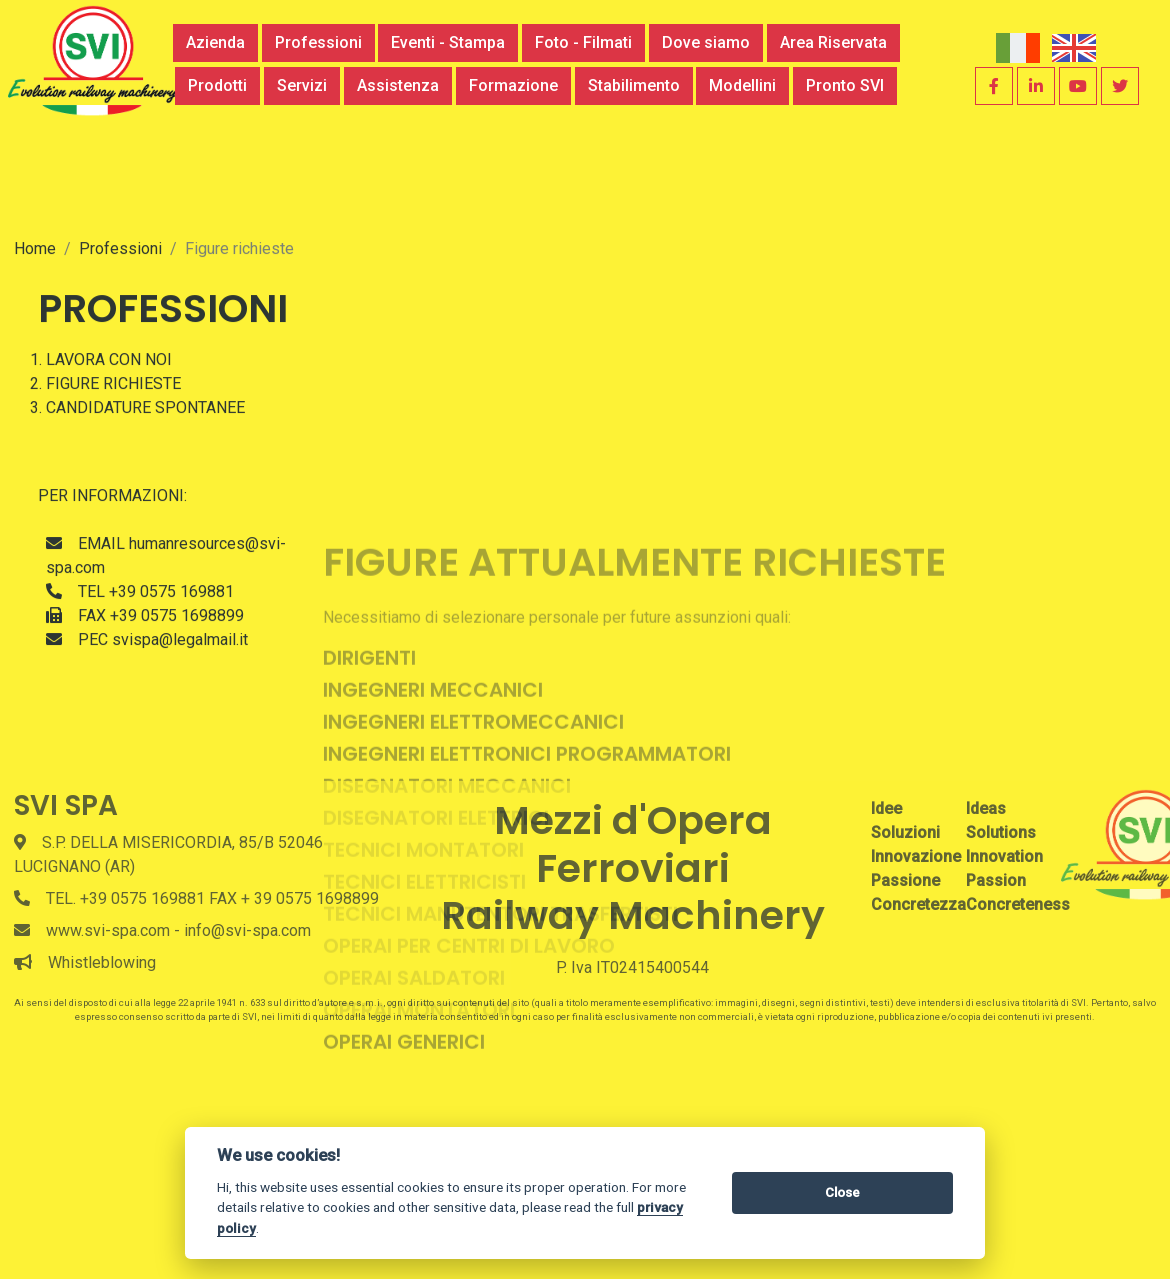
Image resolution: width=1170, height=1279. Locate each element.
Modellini (742, 85)
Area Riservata (833, 42)
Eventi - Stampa (448, 42)
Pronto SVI (845, 85)
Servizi (302, 85)
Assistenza (398, 85)
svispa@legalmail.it (180, 726)
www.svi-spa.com (108, 930)
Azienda (215, 42)
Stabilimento (634, 85)
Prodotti (217, 85)
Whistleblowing (102, 962)
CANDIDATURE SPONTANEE (145, 494)
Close (842, 1192)
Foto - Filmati (583, 42)
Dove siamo (706, 42)
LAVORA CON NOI (109, 446)
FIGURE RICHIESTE (113, 470)
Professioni (318, 42)
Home (35, 335)
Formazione (513, 85)
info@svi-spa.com (247, 930)
